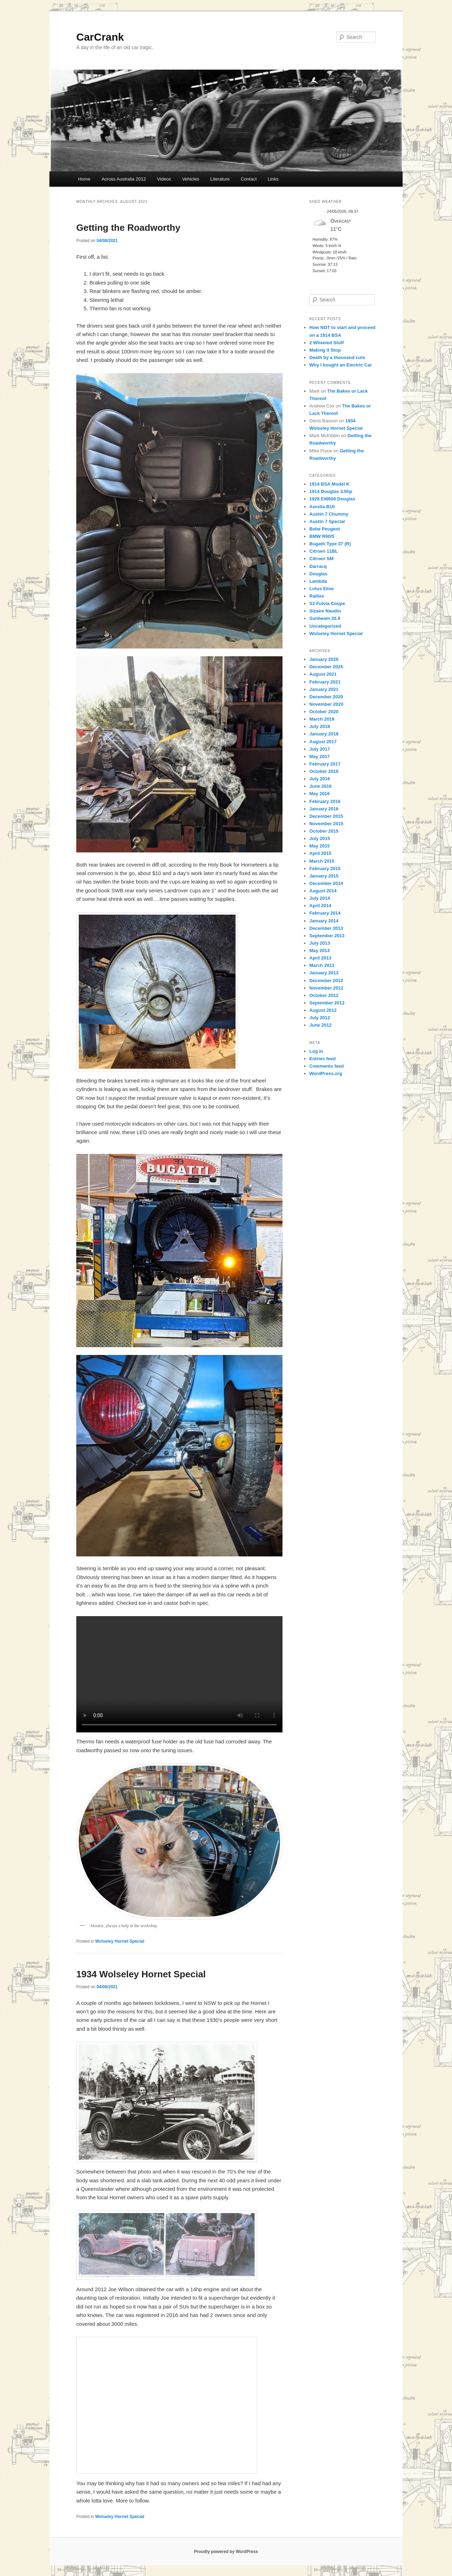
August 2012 (323, 1010)
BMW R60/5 (321, 536)
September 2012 (327, 1002)
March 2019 (321, 719)
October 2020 (323, 711)
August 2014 (323, 890)
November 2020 (326, 704)
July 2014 (319, 898)
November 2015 (326, 823)
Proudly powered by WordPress (226, 2551)
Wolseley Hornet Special (119, 1941)
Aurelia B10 (322, 506)
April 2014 (320, 905)
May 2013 (319, 950)
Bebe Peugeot (324, 529)
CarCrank (100, 37)
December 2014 (326, 883)
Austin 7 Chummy (329, 514)
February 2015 (324, 868)
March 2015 (321, 861)
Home (84, 179)
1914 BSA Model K (329, 484)
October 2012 (323, 995)
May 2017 (319, 756)
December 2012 (326, 980)
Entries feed (322, 1058)
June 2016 (320, 786)
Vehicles (190, 179)
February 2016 (324, 801)
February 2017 (324, 764)
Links (273, 179)
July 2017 (319, 749)
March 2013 (321, 965)
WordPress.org (325, 1073)
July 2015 (319, 838)
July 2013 (319, 943)
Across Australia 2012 (123, 179)
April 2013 (320, 958)
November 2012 (326, 988)
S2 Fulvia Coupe (327, 603)
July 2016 (319, 778)
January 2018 (323, 734)
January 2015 (323, 876)
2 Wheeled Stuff (326, 342)
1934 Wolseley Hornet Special (141, 1974)
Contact (249, 179)
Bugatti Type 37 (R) (330, 543)
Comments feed (326, 1066)
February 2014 (324, 913)
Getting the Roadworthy (128, 227)
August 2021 (323, 674)
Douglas (318, 573)
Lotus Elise (321, 588)
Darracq (318, 566)
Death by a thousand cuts (337, 357)
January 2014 (323, 920)
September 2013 (327, 935)
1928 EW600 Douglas (332, 498)
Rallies (316, 596)
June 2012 (320, 1025)
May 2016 (319, 793)
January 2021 (323, 689)
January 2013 (323, 972)
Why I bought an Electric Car (340, 365)
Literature (220, 179)
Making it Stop (325, 350)
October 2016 (323, 771)
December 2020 (326, 696)
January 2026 (323, 659)
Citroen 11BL (323, 551)
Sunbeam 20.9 (324, 618)
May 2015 (319, 846)
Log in (316, 1051)
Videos (164, 179)
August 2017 (323, 741)
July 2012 (319, 1017)
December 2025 (326, 666)
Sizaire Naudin (325, 611)
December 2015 (326, 816)
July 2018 (319, 726)
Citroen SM (321, 558)
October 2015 (323, 831)
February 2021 (324, 682)
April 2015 (320, 853)
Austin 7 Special (327, 521)
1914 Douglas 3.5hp (330, 491)
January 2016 (323, 808)
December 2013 (326, 928)
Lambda (318, 581)
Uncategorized (325, 626)
